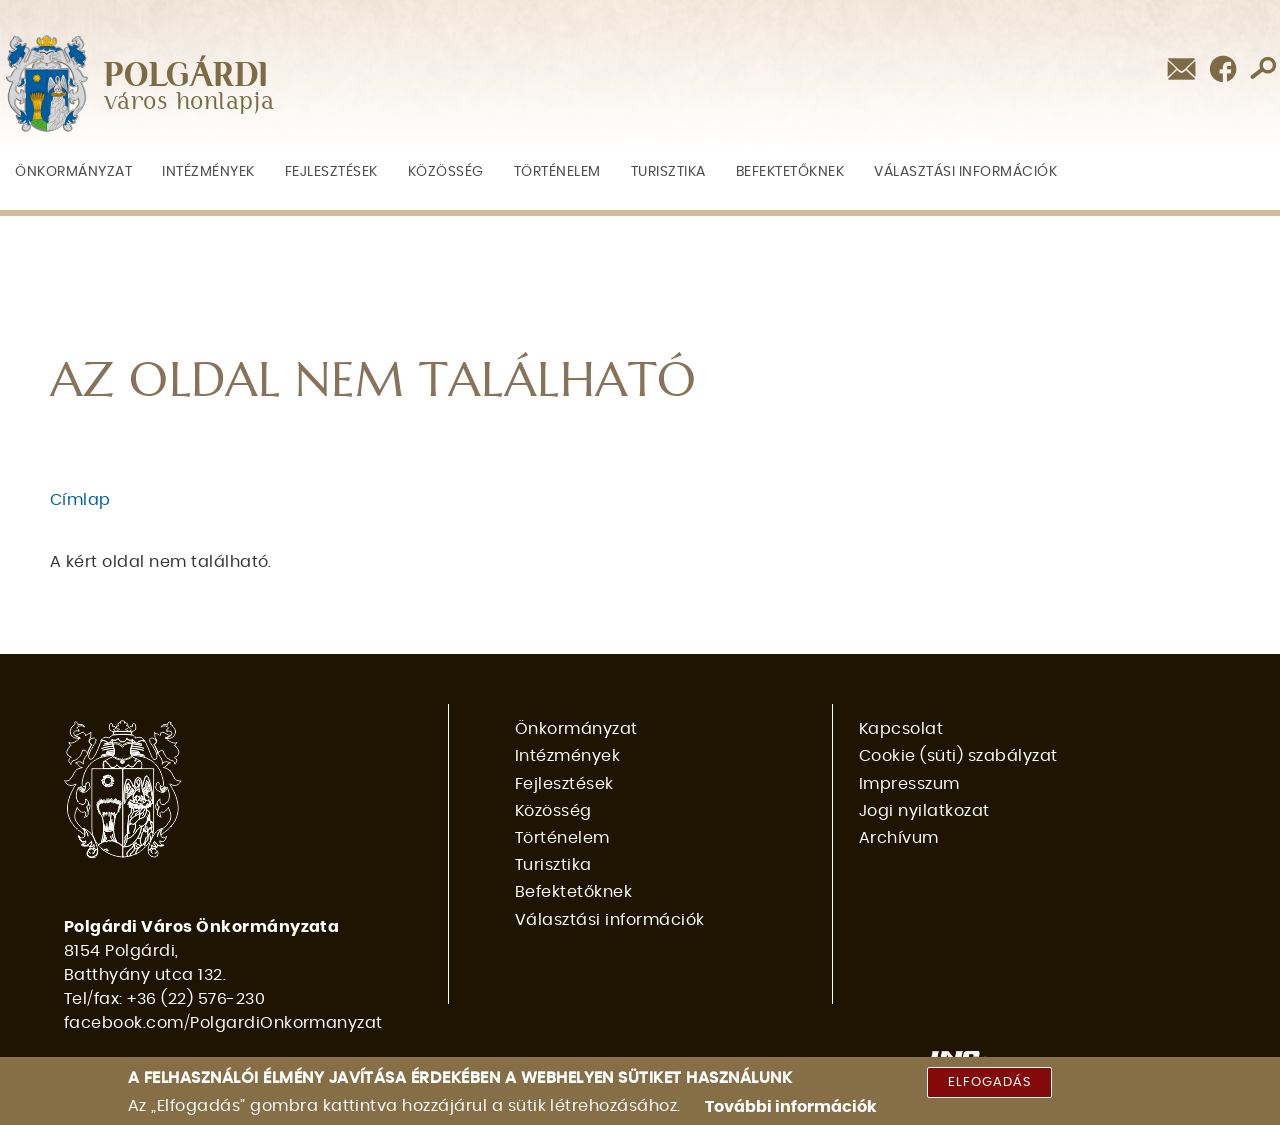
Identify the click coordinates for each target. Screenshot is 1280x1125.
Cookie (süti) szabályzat (958, 756)
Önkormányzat (73, 171)
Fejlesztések (331, 171)
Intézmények (208, 171)
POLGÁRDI (186, 76)
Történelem (557, 171)
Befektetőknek (790, 171)
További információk (791, 1107)
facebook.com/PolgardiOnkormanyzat (223, 1023)
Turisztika (668, 171)
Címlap (80, 500)
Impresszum (909, 784)
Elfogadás (989, 1082)
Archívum (899, 838)
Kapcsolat (901, 729)
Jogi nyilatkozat (924, 811)
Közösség (446, 171)
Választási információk (965, 171)
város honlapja (189, 102)
